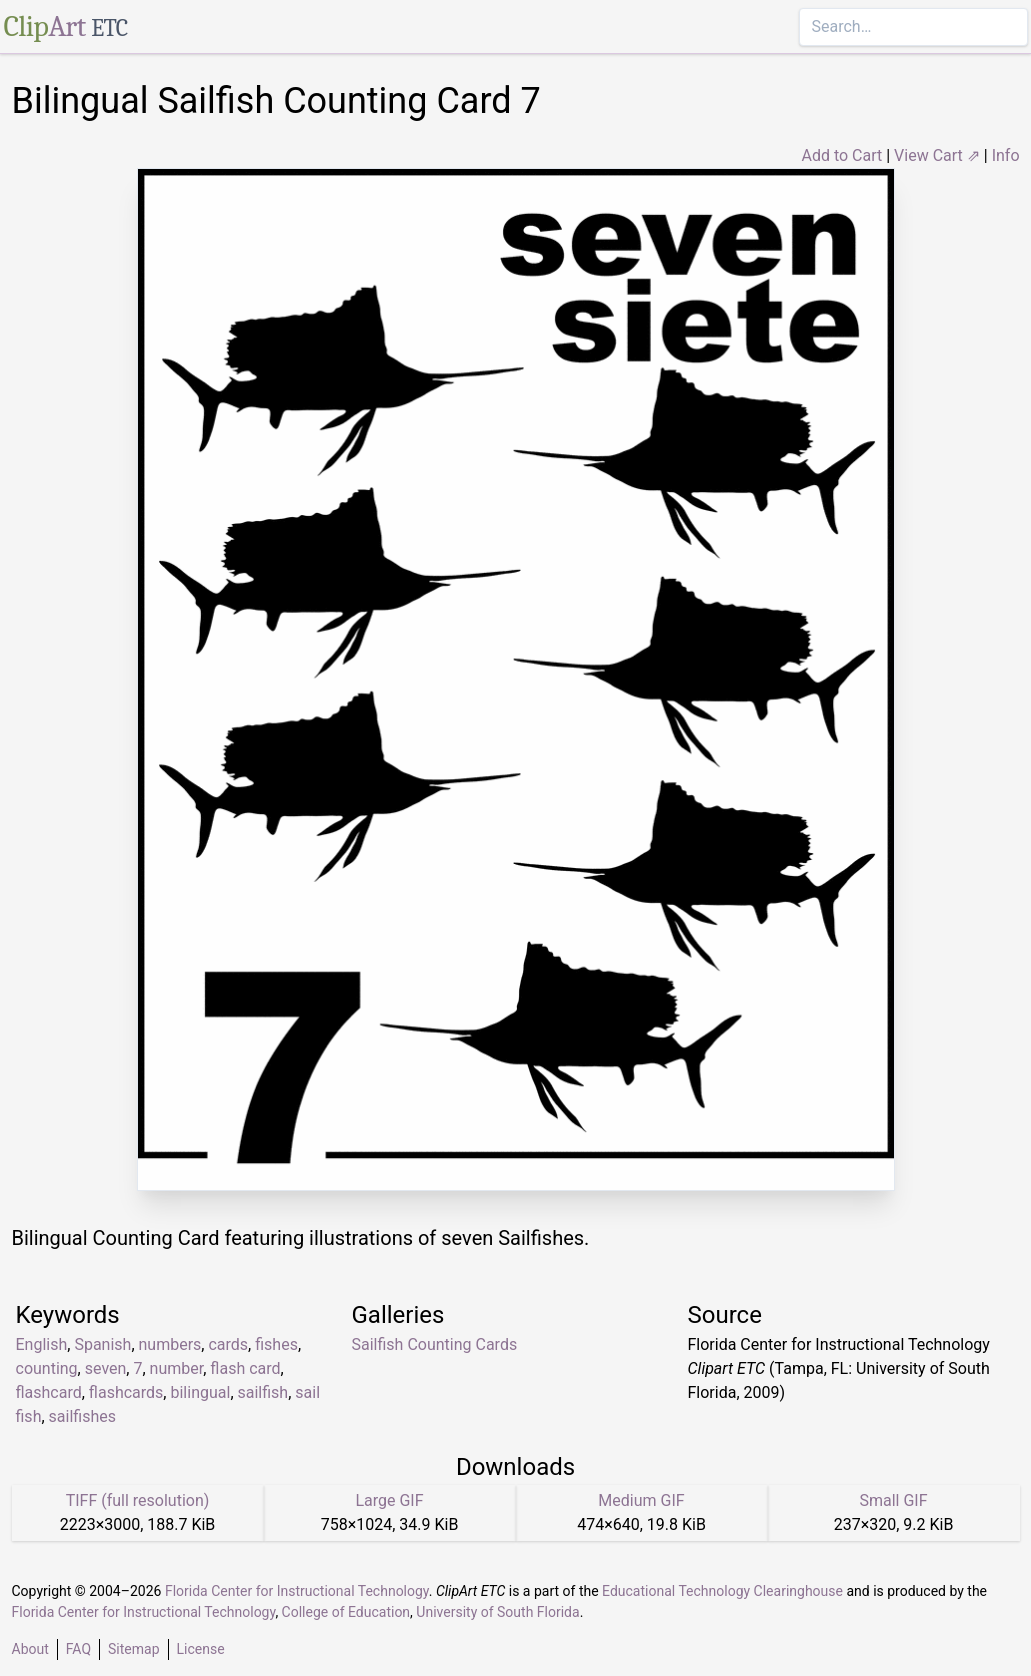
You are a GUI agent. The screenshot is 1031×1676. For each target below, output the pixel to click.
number (177, 1368)
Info (1006, 155)
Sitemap (133, 1649)
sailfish (263, 1392)
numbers (170, 1344)
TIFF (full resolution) (138, 1500)
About (30, 1649)
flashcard (49, 1392)
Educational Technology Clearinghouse (722, 1591)
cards (228, 1344)
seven (106, 1368)
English (42, 1344)
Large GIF (389, 1500)
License (201, 1649)
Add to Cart (841, 155)
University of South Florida (497, 1612)
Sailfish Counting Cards (435, 1344)
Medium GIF (641, 1500)
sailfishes (82, 1416)
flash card (245, 1368)
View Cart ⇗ (937, 155)
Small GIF (893, 1500)
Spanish (102, 1344)
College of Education (346, 1612)
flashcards (126, 1392)
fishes (276, 1344)
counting (47, 1368)
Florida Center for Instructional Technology (297, 1591)
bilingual (200, 1392)
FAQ (78, 1649)
